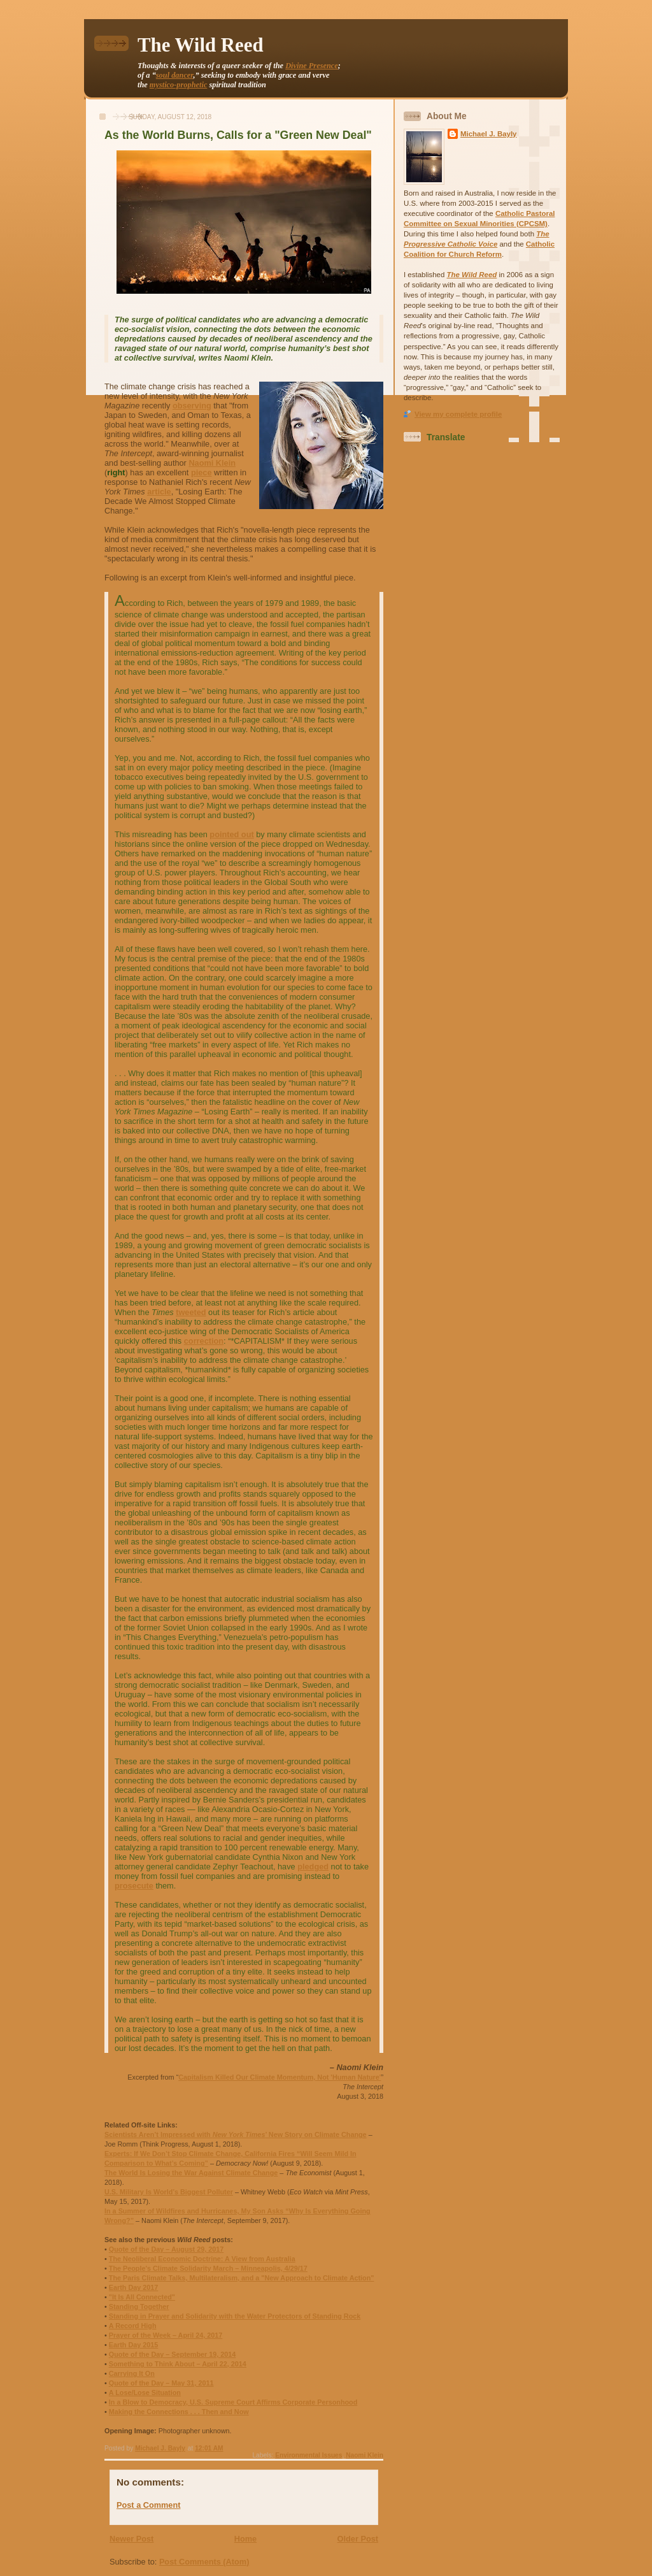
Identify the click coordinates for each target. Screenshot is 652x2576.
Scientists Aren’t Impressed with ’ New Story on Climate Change (235, 2134)
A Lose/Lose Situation (145, 2392)
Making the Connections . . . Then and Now (179, 2411)
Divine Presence (311, 65)
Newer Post (131, 2539)
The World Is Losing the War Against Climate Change (191, 2173)
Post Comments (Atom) (204, 2561)
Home (245, 2539)
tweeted (191, 1312)
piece (201, 472)
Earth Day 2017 (134, 2287)
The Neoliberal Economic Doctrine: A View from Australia (202, 2259)
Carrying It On (132, 2373)
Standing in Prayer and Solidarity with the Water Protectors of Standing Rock (235, 2316)
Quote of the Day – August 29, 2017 (166, 2249)
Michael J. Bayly (488, 134)
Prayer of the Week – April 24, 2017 (166, 2335)
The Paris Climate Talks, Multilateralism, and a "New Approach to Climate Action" (241, 2278)
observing (192, 405)
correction (203, 1341)
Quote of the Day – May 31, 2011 (161, 2383)
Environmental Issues (308, 2455)
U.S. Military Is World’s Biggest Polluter (168, 2192)
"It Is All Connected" (142, 2297)
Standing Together (139, 2306)
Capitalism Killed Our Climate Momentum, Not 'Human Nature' (279, 2077)
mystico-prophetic (179, 84)
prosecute (134, 1885)
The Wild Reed (201, 45)
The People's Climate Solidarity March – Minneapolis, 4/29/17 (208, 2268)
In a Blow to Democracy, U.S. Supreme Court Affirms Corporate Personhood (233, 2402)
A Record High (133, 2325)
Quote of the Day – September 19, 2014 (172, 2354)
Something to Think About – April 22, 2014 (177, 2364)
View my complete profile (458, 414)
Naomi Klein (212, 463)
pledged (313, 1866)
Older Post (357, 2539)
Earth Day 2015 (134, 2345)
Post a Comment (148, 2505)
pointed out (231, 834)
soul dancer (175, 75)
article (159, 491)
